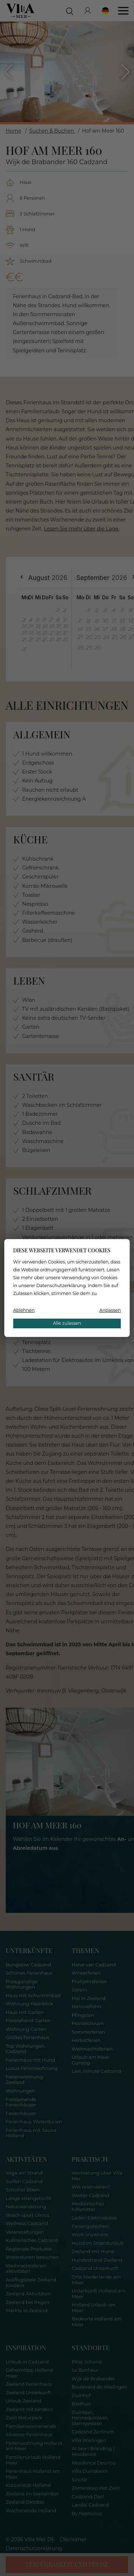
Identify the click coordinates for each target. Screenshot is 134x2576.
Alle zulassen (67, 1323)
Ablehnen (24, 1310)
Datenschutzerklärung (61, 1285)
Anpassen (110, 1310)
